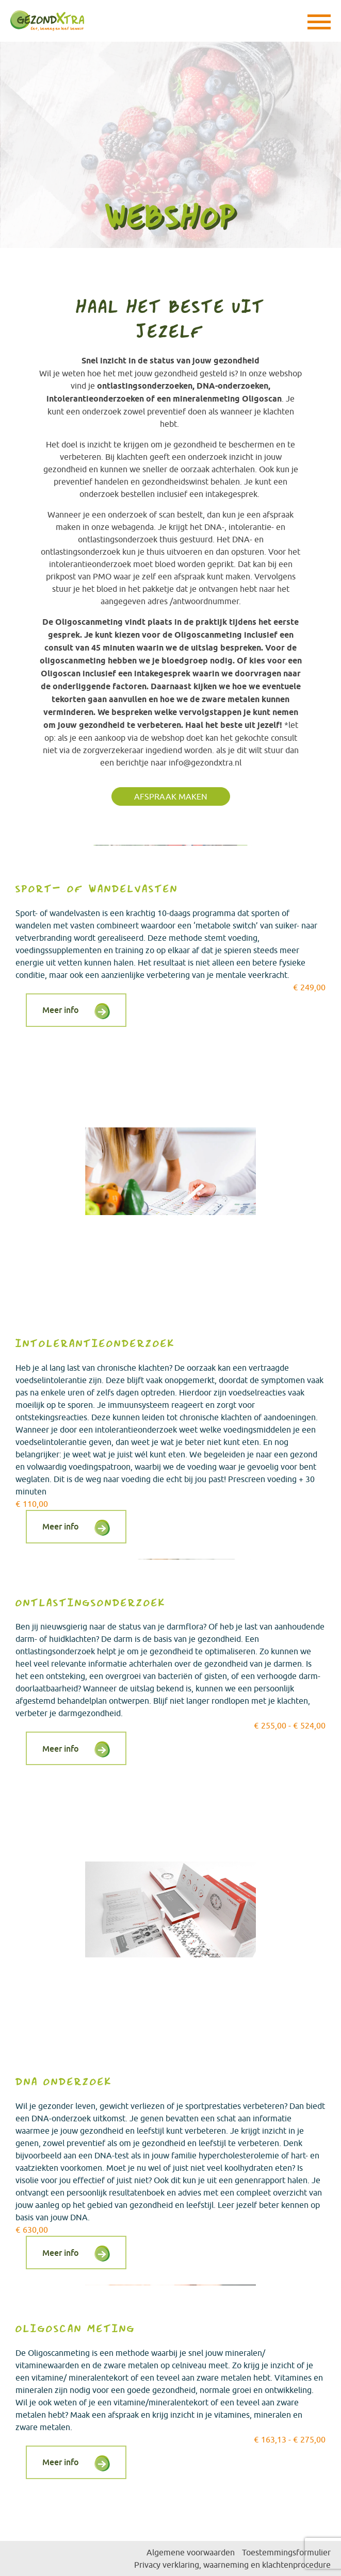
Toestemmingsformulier (286, 2552)
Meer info (60, 1010)
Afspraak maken (170, 796)
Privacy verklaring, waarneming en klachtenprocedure (232, 2564)
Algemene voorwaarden (191, 2552)
